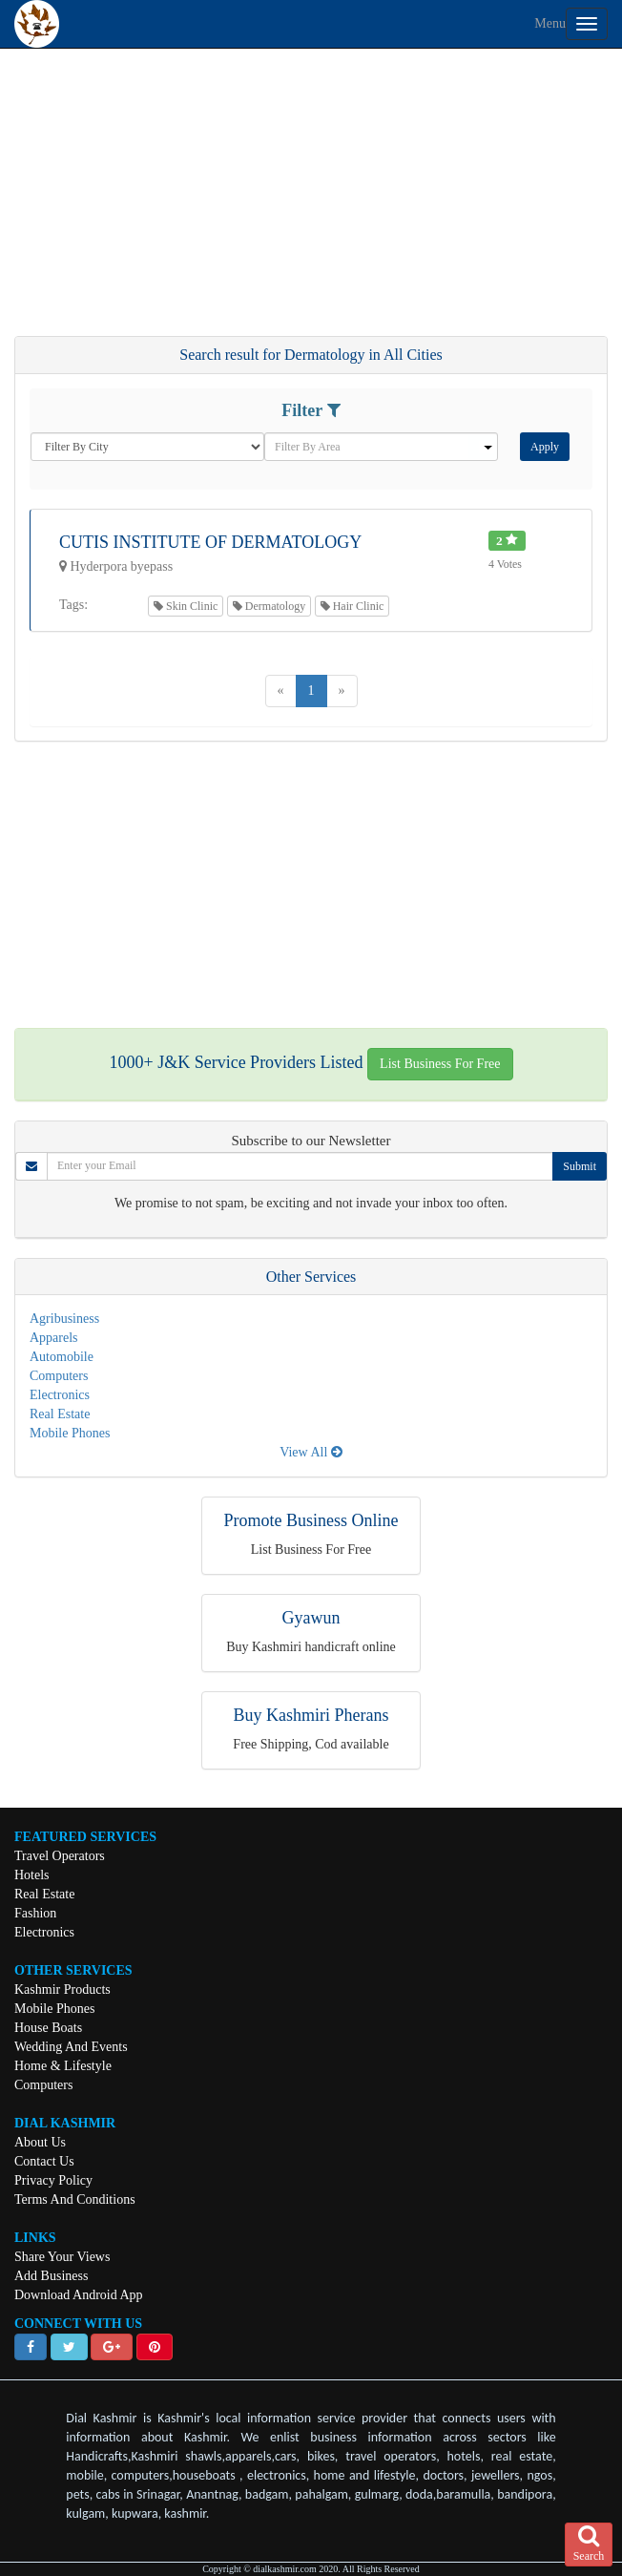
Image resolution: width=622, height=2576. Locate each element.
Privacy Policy (53, 2180)
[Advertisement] (311, 201)
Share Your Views (62, 2257)
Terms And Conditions (74, 2199)
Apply (544, 446)
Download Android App (78, 2295)
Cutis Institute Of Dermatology (210, 542)
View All (311, 1452)
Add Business (51, 2276)
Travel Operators (59, 1856)
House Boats (48, 2028)
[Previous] (281, 691)
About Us (40, 2142)
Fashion (35, 1913)
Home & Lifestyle (63, 2066)
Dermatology (269, 606)
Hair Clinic (352, 606)
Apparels (54, 1337)
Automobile (61, 1357)
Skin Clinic (186, 606)
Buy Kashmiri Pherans (311, 1715)
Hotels (32, 1875)
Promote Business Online (311, 1520)
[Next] (342, 691)
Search (589, 2543)
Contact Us (44, 2161)
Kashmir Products (62, 1989)
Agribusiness (64, 1318)
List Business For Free (440, 1064)
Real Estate (60, 1414)
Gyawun (311, 1617)
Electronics (60, 1395)
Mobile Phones (70, 1433)
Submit (579, 1166)
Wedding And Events (71, 2047)
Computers (59, 1376)
